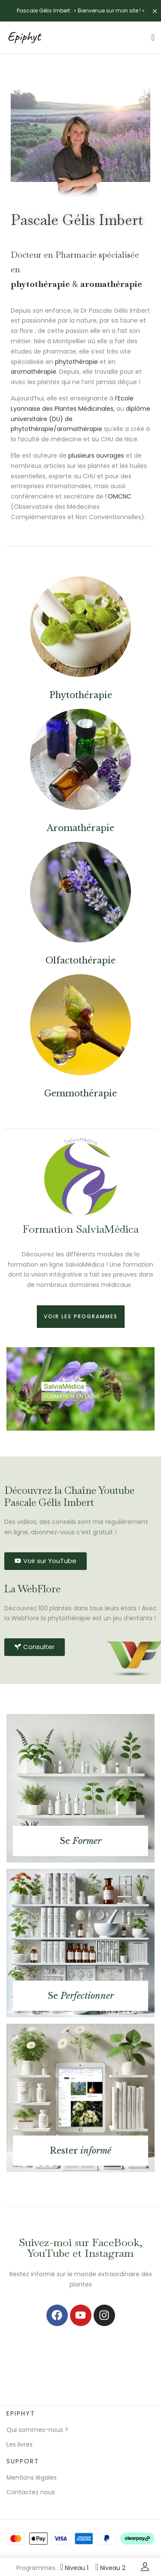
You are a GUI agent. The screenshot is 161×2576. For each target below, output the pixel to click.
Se (80, 1841)
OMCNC (119, 496)
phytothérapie (40, 283)
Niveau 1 (74, 2568)
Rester (80, 2150)
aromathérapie (111, 283)
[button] (14, 1389)
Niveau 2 (110, 2568)
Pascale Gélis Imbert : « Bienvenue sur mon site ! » (81, 10)
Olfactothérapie (80, 960)
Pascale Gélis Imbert (77, 219)
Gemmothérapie (80, 1093)
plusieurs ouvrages (96, 455)
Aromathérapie (80, 828)
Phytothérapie (80, 695)
